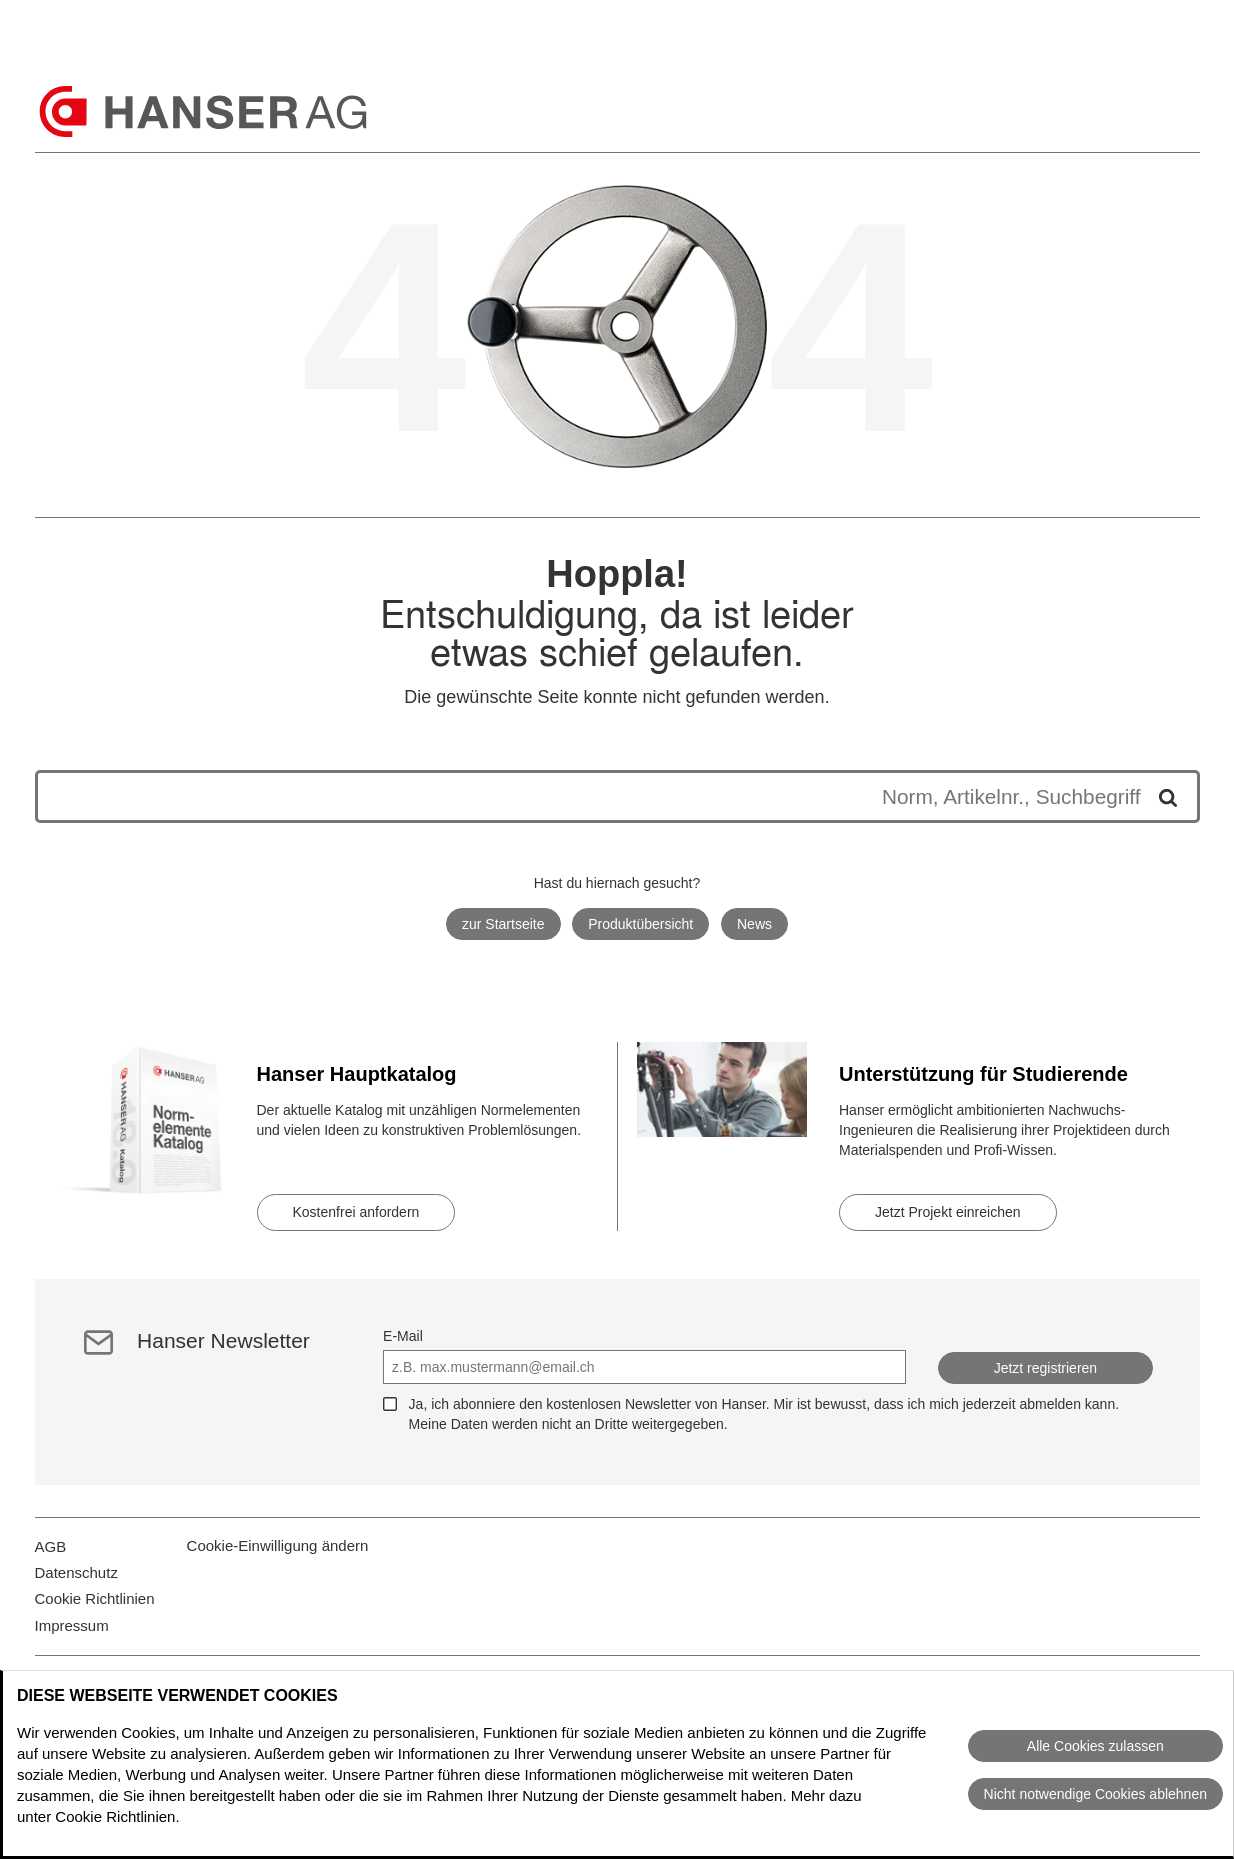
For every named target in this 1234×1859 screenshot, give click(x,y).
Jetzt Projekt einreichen (948, 1212)
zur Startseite (503, 924)
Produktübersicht (640, 924)
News (754, 924)
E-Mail (403, 1336)
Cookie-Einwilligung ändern (278, 1557)
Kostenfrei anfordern (356, 1212)
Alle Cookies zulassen (1095, 1746)
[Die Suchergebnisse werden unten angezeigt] (597, 796)
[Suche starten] (1161, 796)
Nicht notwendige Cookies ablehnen (1095, 1794)
